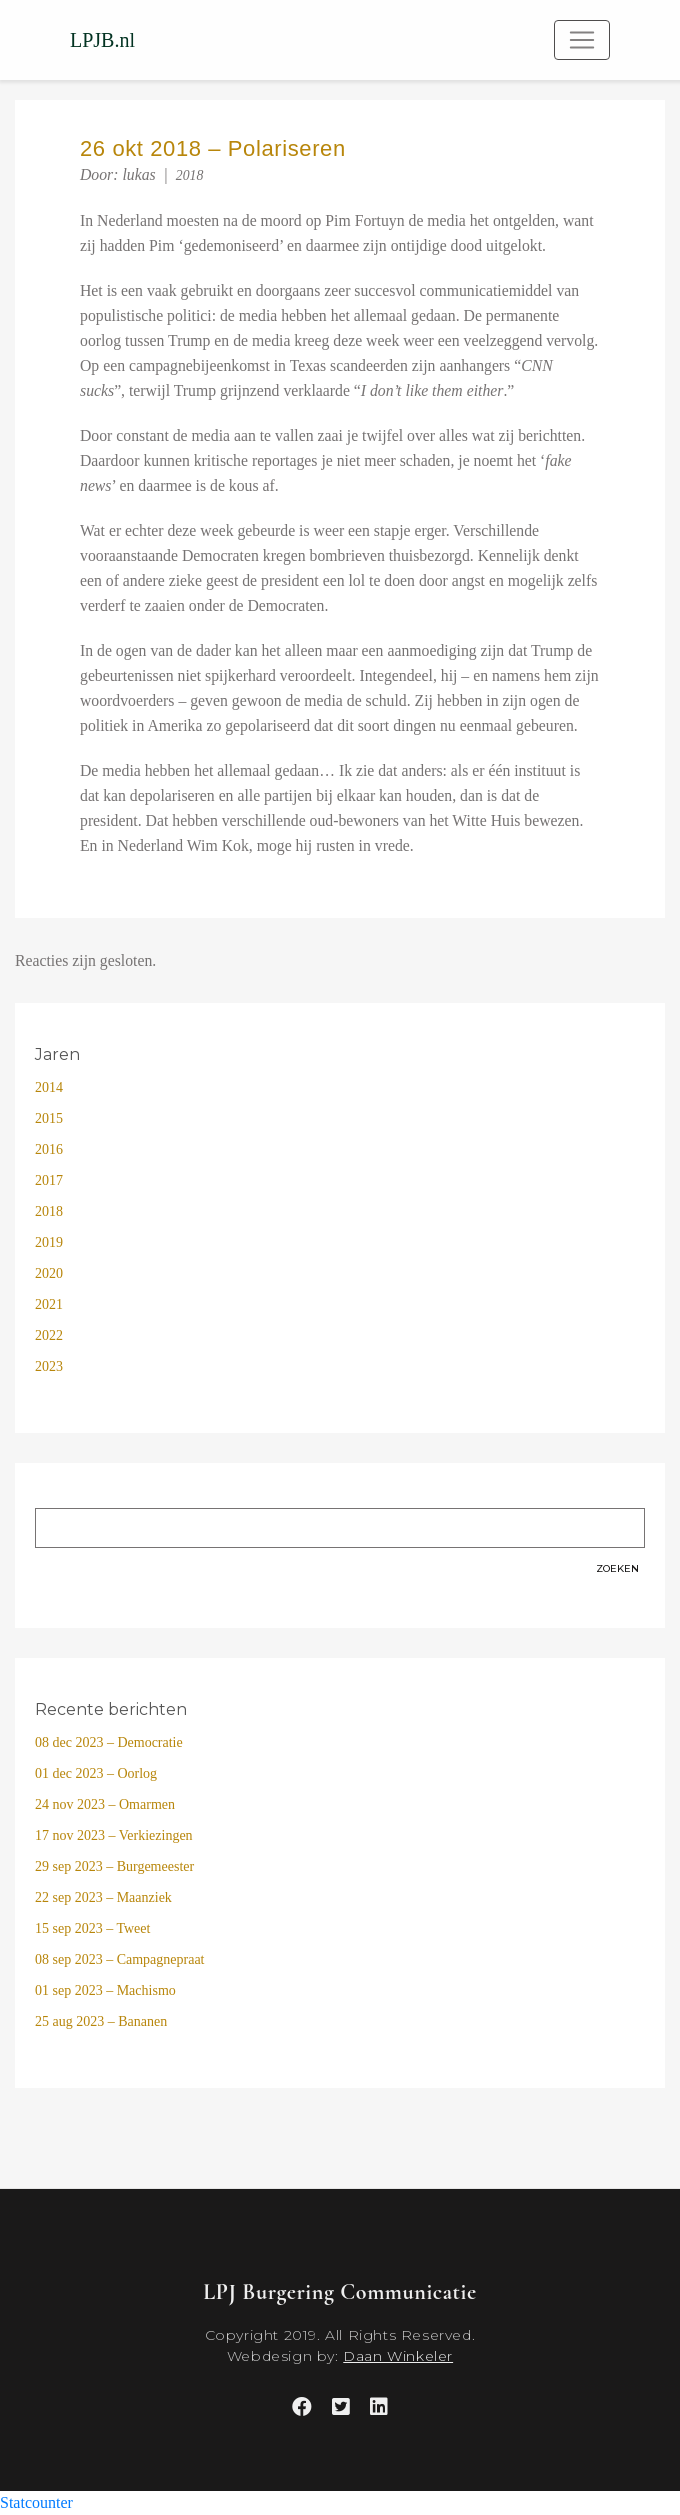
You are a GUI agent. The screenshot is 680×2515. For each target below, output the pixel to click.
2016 (49, 1149)
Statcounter (36, 2502)
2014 (49, 1087)
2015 (49, 1118)
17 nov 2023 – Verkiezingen (114, 1835)
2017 (49, 1180)
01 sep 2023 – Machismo (105, 1990)
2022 (49, 1335)
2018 (190, 175)
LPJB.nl (102, 40)
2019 (49, 1242)
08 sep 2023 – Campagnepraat (120, 1959)
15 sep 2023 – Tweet (92, 1928)
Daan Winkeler (398, 2356)
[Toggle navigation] (582, 40)
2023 (49, 1366)
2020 (49, 1273)
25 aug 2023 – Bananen (101, 2021)
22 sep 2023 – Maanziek (103, 1897)
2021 (49, 1304)
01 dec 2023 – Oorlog (96, 1773)
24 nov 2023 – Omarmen (105, 1804)
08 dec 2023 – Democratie (109, 1742)
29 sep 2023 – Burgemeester (114, 1866)
